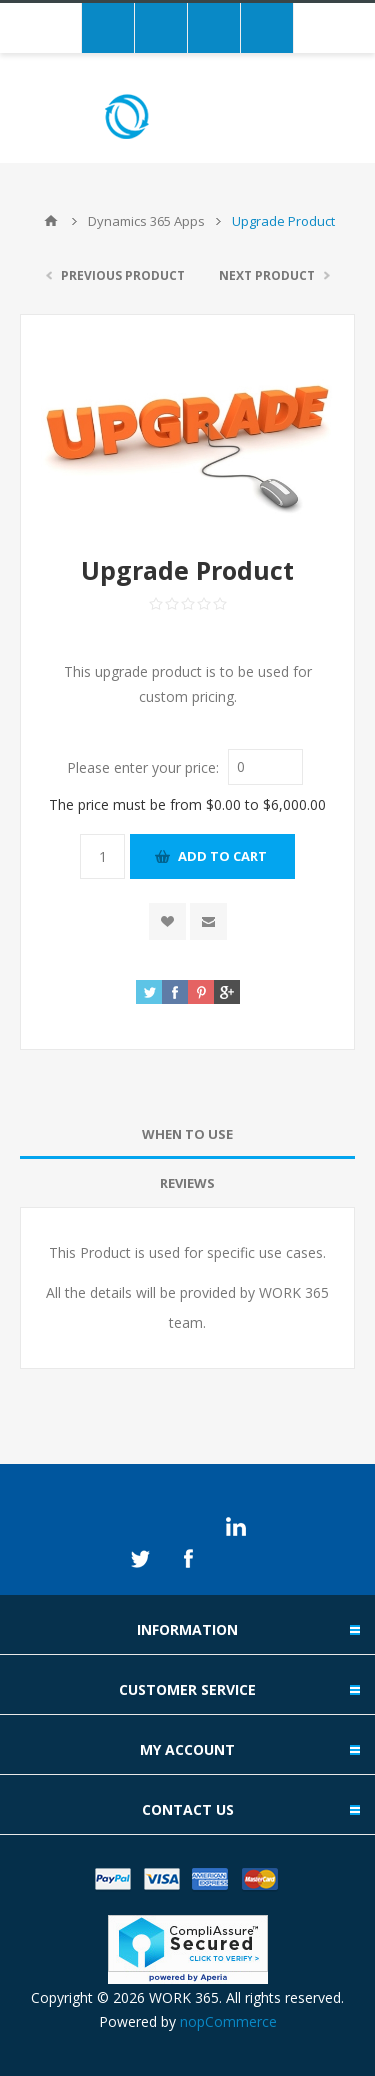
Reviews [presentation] (187, 1183)
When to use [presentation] (187, 1134)
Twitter (140, 1559)
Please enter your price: (143, 766)
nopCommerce (228, 2021)
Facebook (188, 1559)
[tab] (187, 1134)
